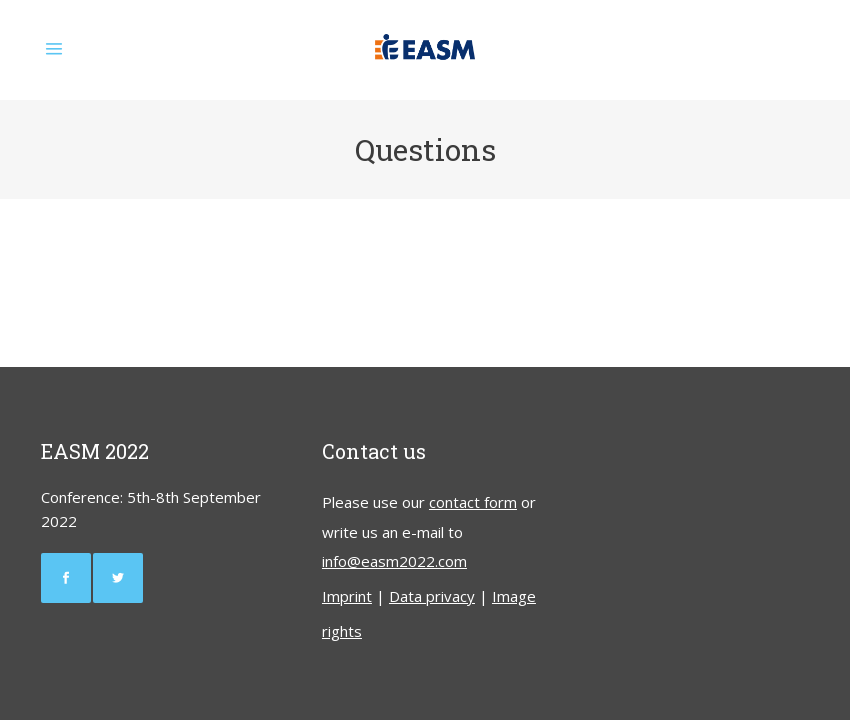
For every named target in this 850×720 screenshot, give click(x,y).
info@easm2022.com (394, 561)
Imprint (347, 596)
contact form (473, 502)
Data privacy (432, 596)
